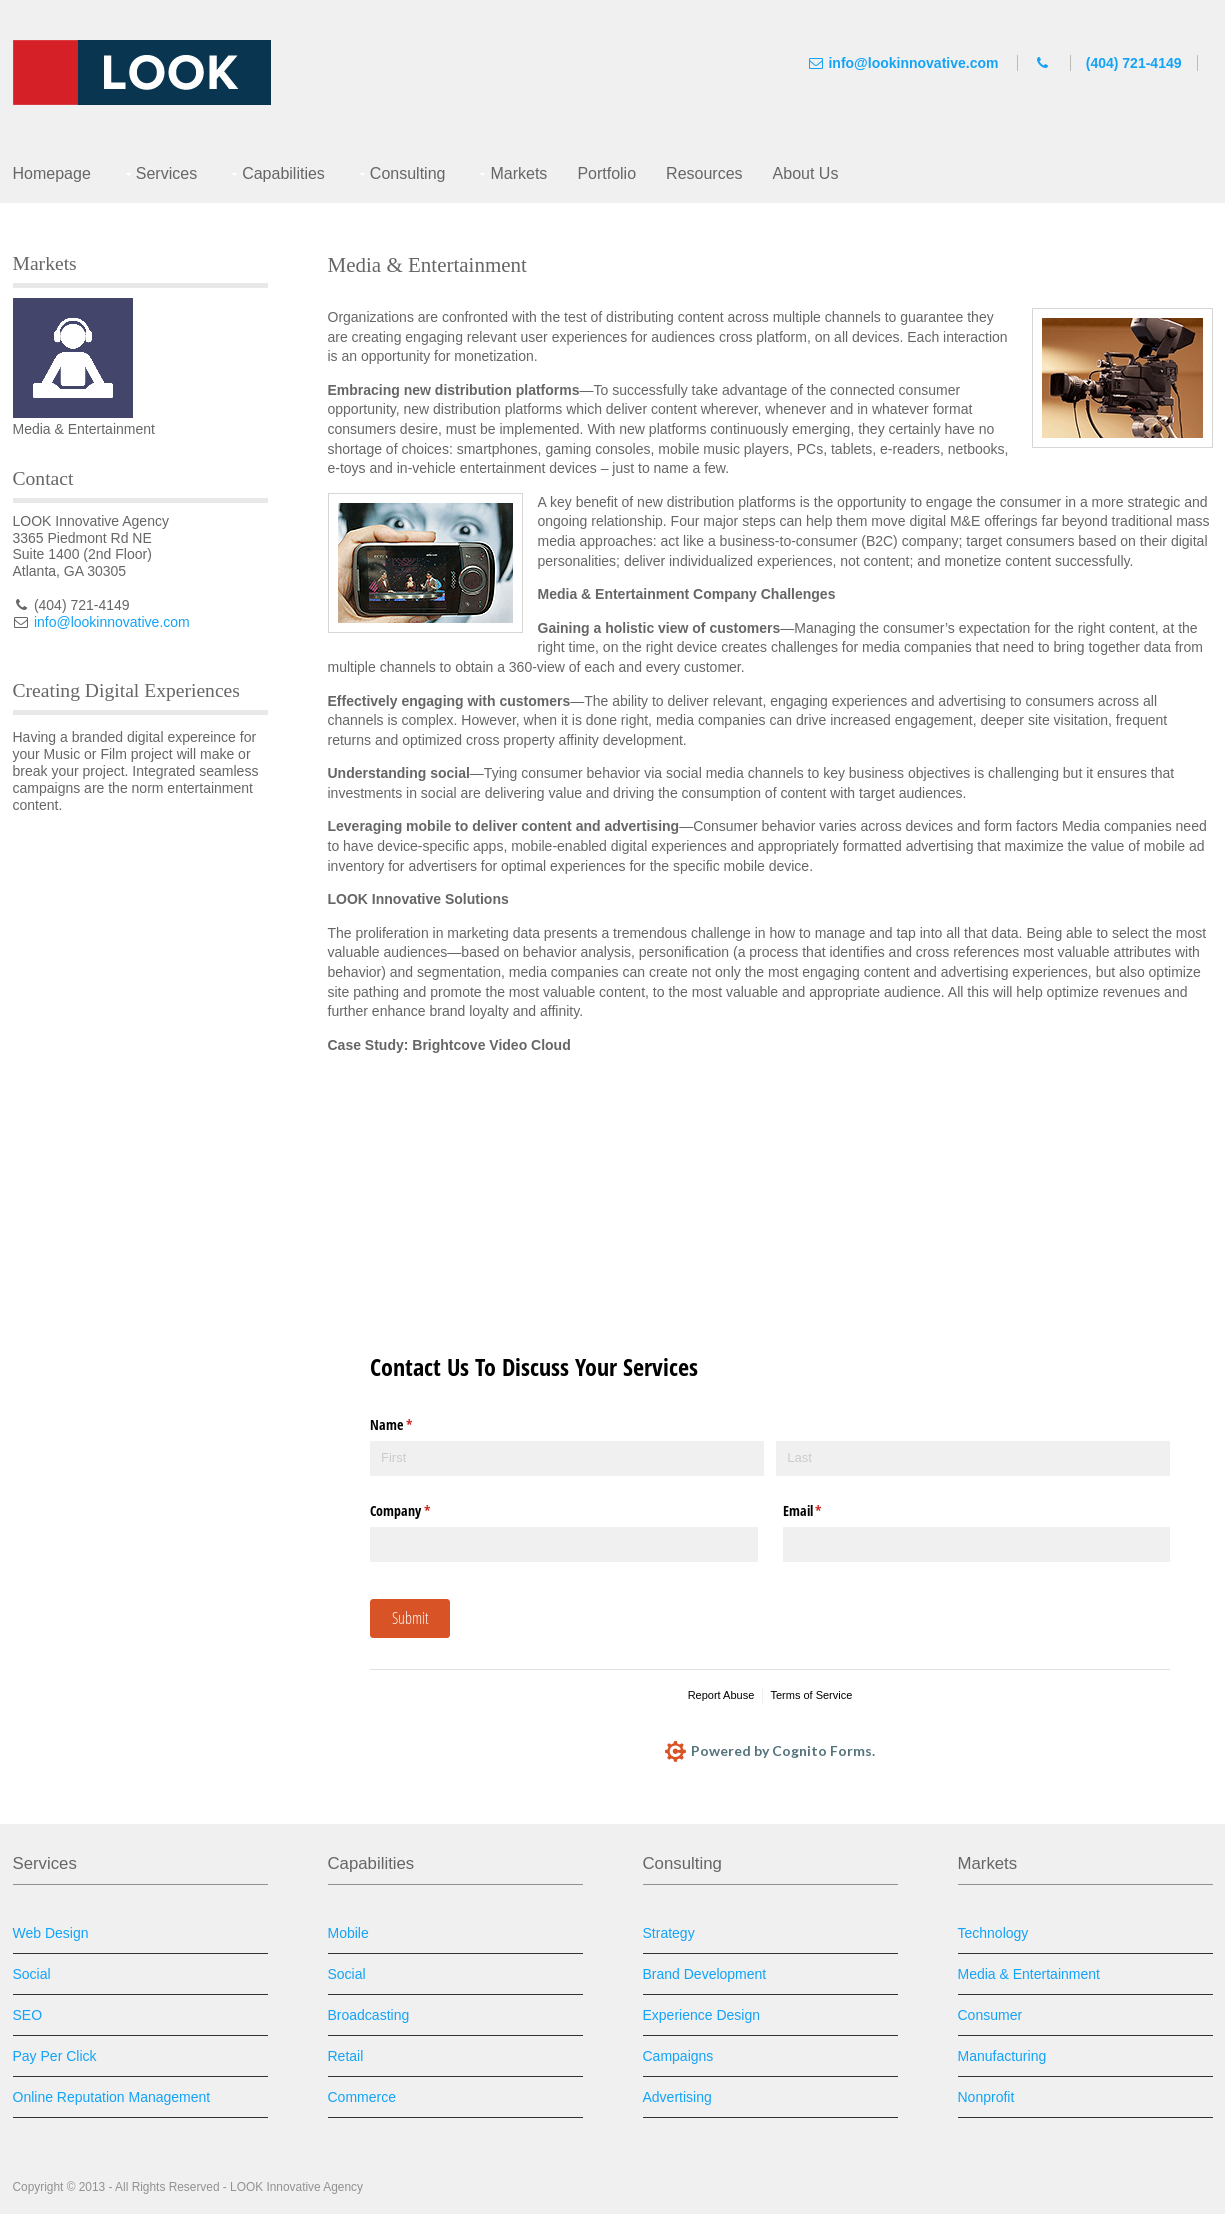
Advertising (677, 2097)
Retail (346, 2056)
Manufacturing (1002, 2056)
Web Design (51, 1933)
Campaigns (678, 2056)
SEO (28, 2015)
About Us (806, 173)
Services (166, 173)
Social (32, 1974)
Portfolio (606, 173)
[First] (567, 1458)
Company (423, 1511)
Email (826, 1511)
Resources (704, 173)
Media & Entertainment (1029, 1974)
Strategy (669, 1933)
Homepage (52, 173)
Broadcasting (369, 2015)
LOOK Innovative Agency (296, 2187)
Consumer (990, 2015)
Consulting (408, 173)
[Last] (973, 1458)
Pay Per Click (55, 2056)
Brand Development (705, 1974)
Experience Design (702, 2015)
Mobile (348, 1933)
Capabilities (283, 173)
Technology (993, 1933)
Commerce (362, 2097)
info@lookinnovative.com (913, 63)
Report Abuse (721, 1695)
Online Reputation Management (112, 2097)
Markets (518, 173)
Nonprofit (986, 2097)
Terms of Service (811, 1695)
